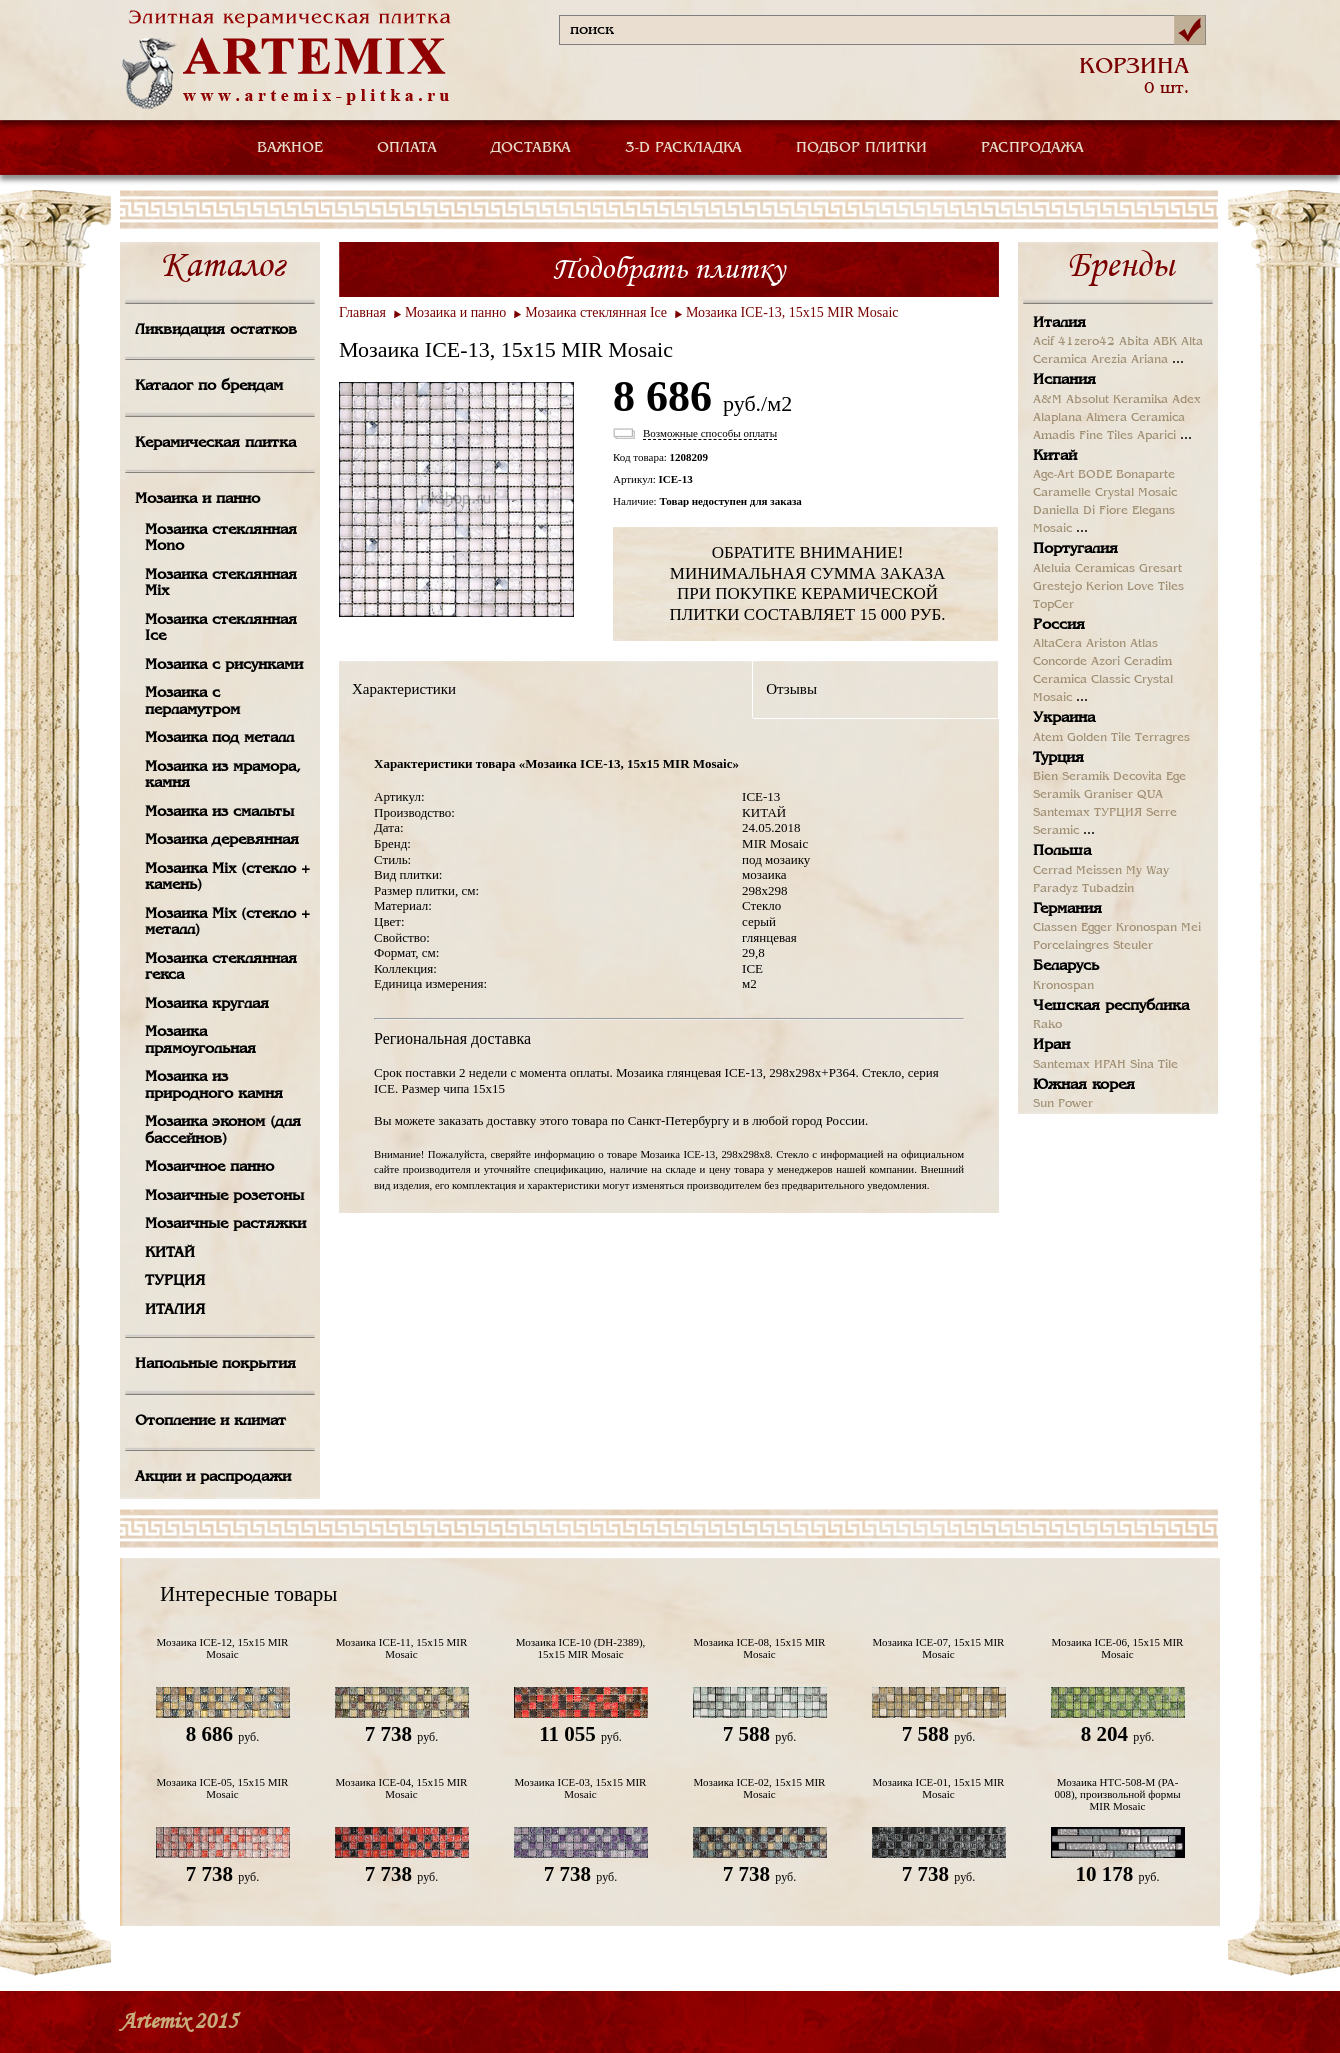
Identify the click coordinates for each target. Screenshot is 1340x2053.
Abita (1134, 342)
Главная (362, 312)
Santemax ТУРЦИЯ (1087, 813)
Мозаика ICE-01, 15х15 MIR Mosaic (939, 1788)
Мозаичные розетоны (224, 1196)
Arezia (1109, 360)
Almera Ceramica (1135, 418)
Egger (1096, 928)
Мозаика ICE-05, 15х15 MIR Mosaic (223, 1788)
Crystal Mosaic (1136, 493)
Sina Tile (1154, 1065)
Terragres (1162, 738)
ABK (1165, 342)
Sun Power (1063, 1104)
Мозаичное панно (209, 1167)
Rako (1047, 1025)
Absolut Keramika (1117, 400)
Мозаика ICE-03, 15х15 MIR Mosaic (581, 1788)
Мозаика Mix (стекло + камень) (227, 877)
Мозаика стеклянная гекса (221, 967)
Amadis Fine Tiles (1083, 436)
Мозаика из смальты (219, 812)
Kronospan (1146, 928)
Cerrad (1052, 871)
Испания (1064, 380)
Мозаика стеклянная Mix (221, 583)
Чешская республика (1111, 1006)
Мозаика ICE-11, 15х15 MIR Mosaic (401, 1648)
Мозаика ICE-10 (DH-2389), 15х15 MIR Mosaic (581, 1648)
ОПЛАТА (407, 148)
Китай (1055, 456)
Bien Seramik (1071, 777)
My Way (1147, 871)
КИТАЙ (170, 1253)
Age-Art (1053, 475)
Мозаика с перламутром (192, 701)
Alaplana (1057, 418)
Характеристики (404, 689)
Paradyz (1055, 889)
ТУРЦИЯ (175, 1281)
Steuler (1133, 946)
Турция (1058, 758)
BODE (1095, 475)
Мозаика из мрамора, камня (223, 775)
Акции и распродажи (213, 1477)
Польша (1062, 851)
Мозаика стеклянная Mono (221, 538)
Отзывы (791, 689)
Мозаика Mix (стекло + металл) (227, 922)
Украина (1064, 718)
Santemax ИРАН (1079, 1065)
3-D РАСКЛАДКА (683, 148)
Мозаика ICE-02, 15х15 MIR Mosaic (760, 1788)
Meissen (1099, 871)
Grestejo (1057, 587)
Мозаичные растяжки (225, 1224)
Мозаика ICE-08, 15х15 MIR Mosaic (760, 1648)
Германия (1067, 909)
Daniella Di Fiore (1080, 511)
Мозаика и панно (197, 499)
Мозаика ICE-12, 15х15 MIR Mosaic (223, 1648)
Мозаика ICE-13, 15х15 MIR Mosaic (792, 312)
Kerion (1104, 587)
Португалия (1075, 549)
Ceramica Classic (1081, 680)
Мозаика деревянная (222, 840)
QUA (1150, 795)
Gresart (1160, 569)
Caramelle (1062, 493)
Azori (1105, 662)
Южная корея (1084, 1085)
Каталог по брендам (209, 386)
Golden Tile (1099, 738)
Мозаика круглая (207, 1004)
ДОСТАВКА (531, 148)
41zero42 (1086, 342)
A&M (1047, 400)
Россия (1059, 625)
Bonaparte (1145, 475)
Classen (1055, 928)
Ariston (1106, 644)
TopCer (1053, 605)
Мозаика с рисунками (224, 665)
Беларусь (1066, 966)
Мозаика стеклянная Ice (221, 628)
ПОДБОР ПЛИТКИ (861, 148)
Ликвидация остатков (216, 330)
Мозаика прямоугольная (200, 1040)
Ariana (1149, 360)
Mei (1191, 928)
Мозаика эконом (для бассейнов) (223, 1130)
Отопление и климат (210, 1421)
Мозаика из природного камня (214, 1085)
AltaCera (1057, 644)
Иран (1051, 1045)
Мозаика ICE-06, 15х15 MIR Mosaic (1118, 1648)
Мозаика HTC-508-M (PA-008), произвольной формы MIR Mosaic (1117, 1794)
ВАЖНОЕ (290, 148)
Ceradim (1148, 662)
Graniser (1108, 795)
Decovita (1137, 777)
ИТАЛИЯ (175, 1310)
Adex (1186, 400)
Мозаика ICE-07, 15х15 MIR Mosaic (939, 1648)
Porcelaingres (1071, 946)
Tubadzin (1108, 889)
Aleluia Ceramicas (1084, 569)
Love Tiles (1155, 587)
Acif (1043, 342)
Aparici (1156, 436)
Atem (1048, 738)
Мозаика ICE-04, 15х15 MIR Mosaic (402, 1788)
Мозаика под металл (219, 738)
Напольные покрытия (215, 1364)
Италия (1059, 323)
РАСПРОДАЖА (1032, 148)
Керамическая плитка (215, 443)
